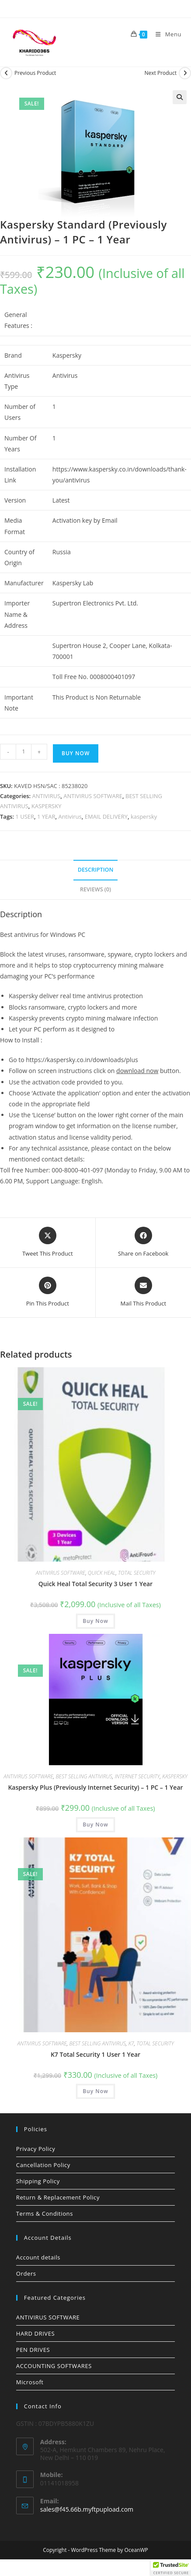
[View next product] (185, 73)
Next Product (160, 73)
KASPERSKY (46, 806)
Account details (38, 2257)
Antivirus (69, 816)
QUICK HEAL (102, 1573)
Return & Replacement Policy (58, 2197)
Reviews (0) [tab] (95, 889)
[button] (180, 97)
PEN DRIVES (33, 2350)
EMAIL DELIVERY (106, 816)
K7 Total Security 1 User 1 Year (95, 2054)
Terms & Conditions (44, 2213)
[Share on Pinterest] (47, 1292)
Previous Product (35, 73)
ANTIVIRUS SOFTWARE (92, 796)
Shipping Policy (38, 2181)
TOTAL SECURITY (136, 1573)
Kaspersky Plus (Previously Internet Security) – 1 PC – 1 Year (95, 1787)
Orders (26, 2273)
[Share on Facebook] (143, 1242)
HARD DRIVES (35, 2333)
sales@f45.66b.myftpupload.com (86, 2509)
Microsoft (30, 2382)
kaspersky (144, 816)
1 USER (24, 816)
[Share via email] (143, 1292)
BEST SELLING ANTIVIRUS (84, 1776)
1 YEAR (46, 816)
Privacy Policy (36, 2149)
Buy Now (76, 753)
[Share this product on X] (47, 1242)
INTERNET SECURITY (137, 1776)
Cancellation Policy (43, 2165)
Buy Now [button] (95, 1621)
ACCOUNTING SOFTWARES (54, 2366)
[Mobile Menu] (165, 34)
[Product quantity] (23, 752)
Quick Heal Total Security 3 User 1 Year (95, 1584)
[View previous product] (6, 73)
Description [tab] (96, 869)
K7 (131, 2043)
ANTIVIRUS (46, 796)
